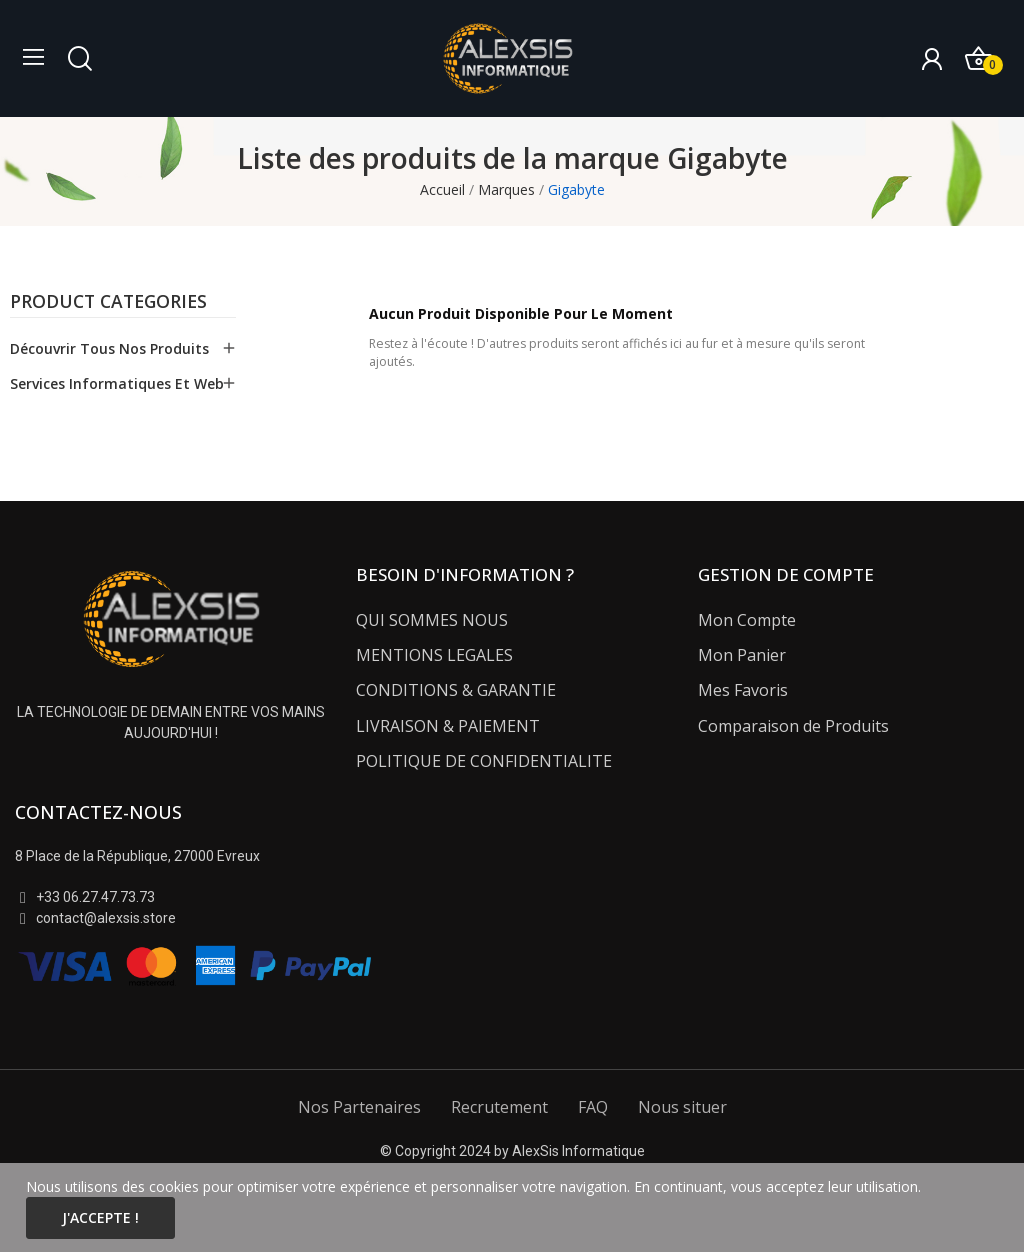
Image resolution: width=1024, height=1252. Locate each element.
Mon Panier (742, 655)
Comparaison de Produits (793, 726)
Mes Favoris (743, 690)
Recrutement (499, 1107)
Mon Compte (747, 620)
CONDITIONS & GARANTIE (456, 690)
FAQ (593, 1107)
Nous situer (682, 1107)
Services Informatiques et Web (117, 383)
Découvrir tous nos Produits (109, 348)
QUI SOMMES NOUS (432, 620)
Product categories (108, 303)
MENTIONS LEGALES (434, 655)
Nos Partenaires (359, 1107)
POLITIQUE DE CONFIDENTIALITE (484, 761)
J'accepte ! (100, 1217)
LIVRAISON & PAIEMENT (448, 726)
